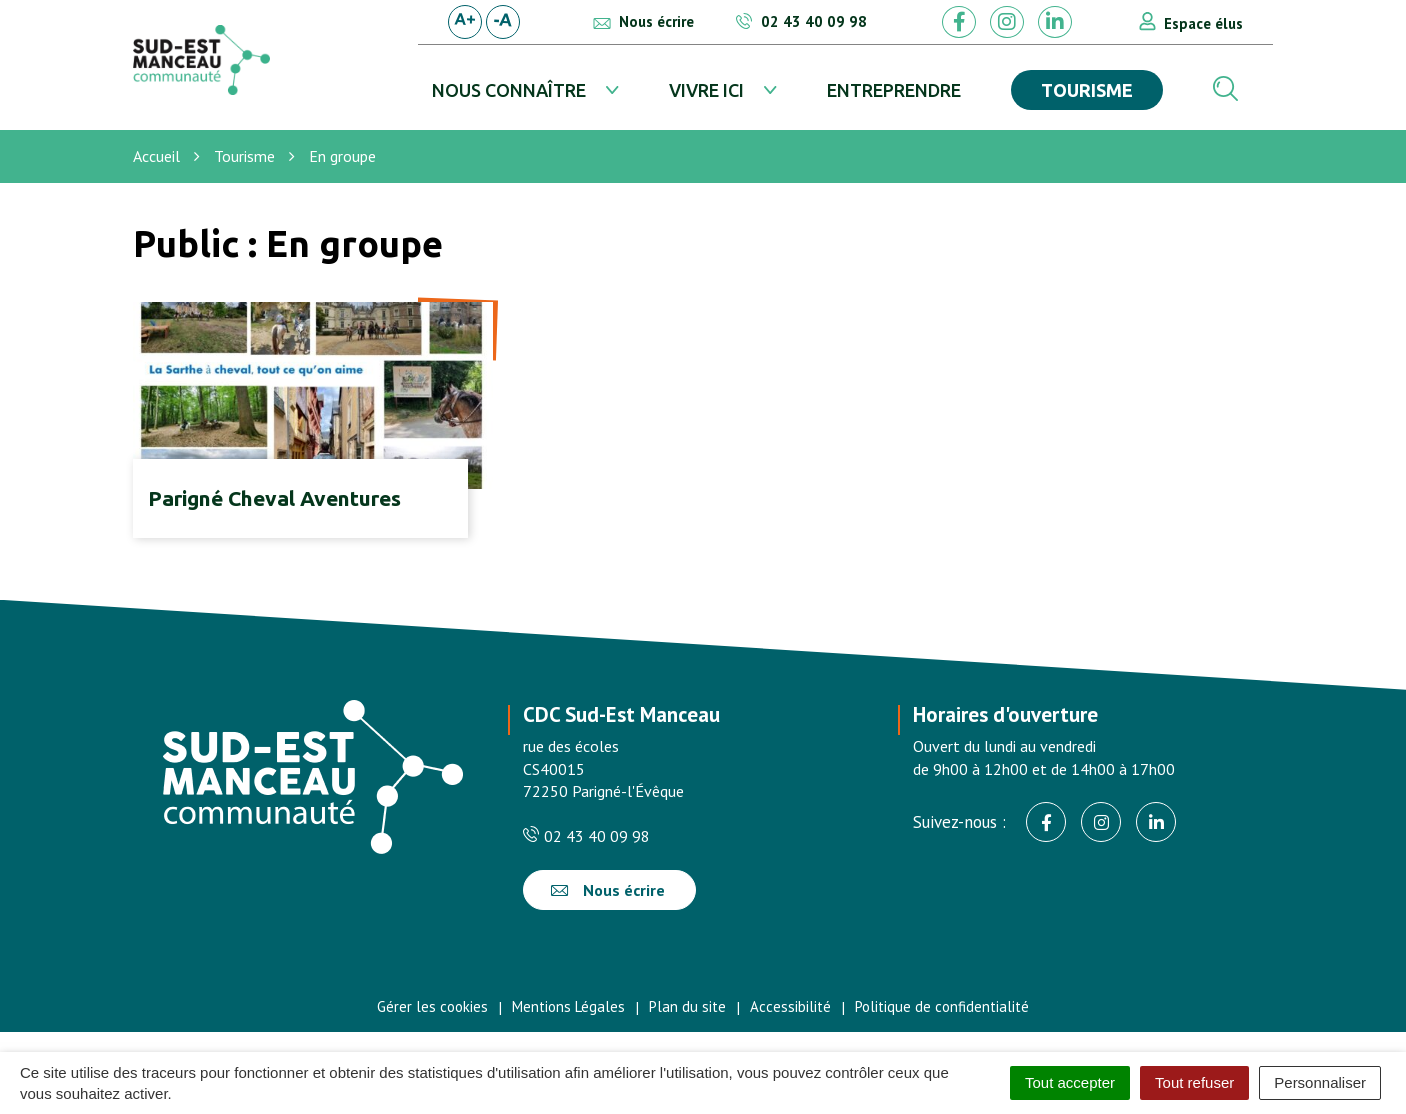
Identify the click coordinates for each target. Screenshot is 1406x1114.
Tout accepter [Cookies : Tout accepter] (1070, 1082)
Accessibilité (790, 1006)
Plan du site (687, 1006)
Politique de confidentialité (942, 1006)
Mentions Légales (568, 1006)
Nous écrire (608, 890)
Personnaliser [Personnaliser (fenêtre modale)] (1320, 1082)
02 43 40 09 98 (586, 836)
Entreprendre (894, 90)
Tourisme (1087, 90)
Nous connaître (509, 90)
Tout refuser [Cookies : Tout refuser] (1194, 1082)
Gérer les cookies (432, 1006)
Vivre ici (706, 90)
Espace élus (1203, 23)
